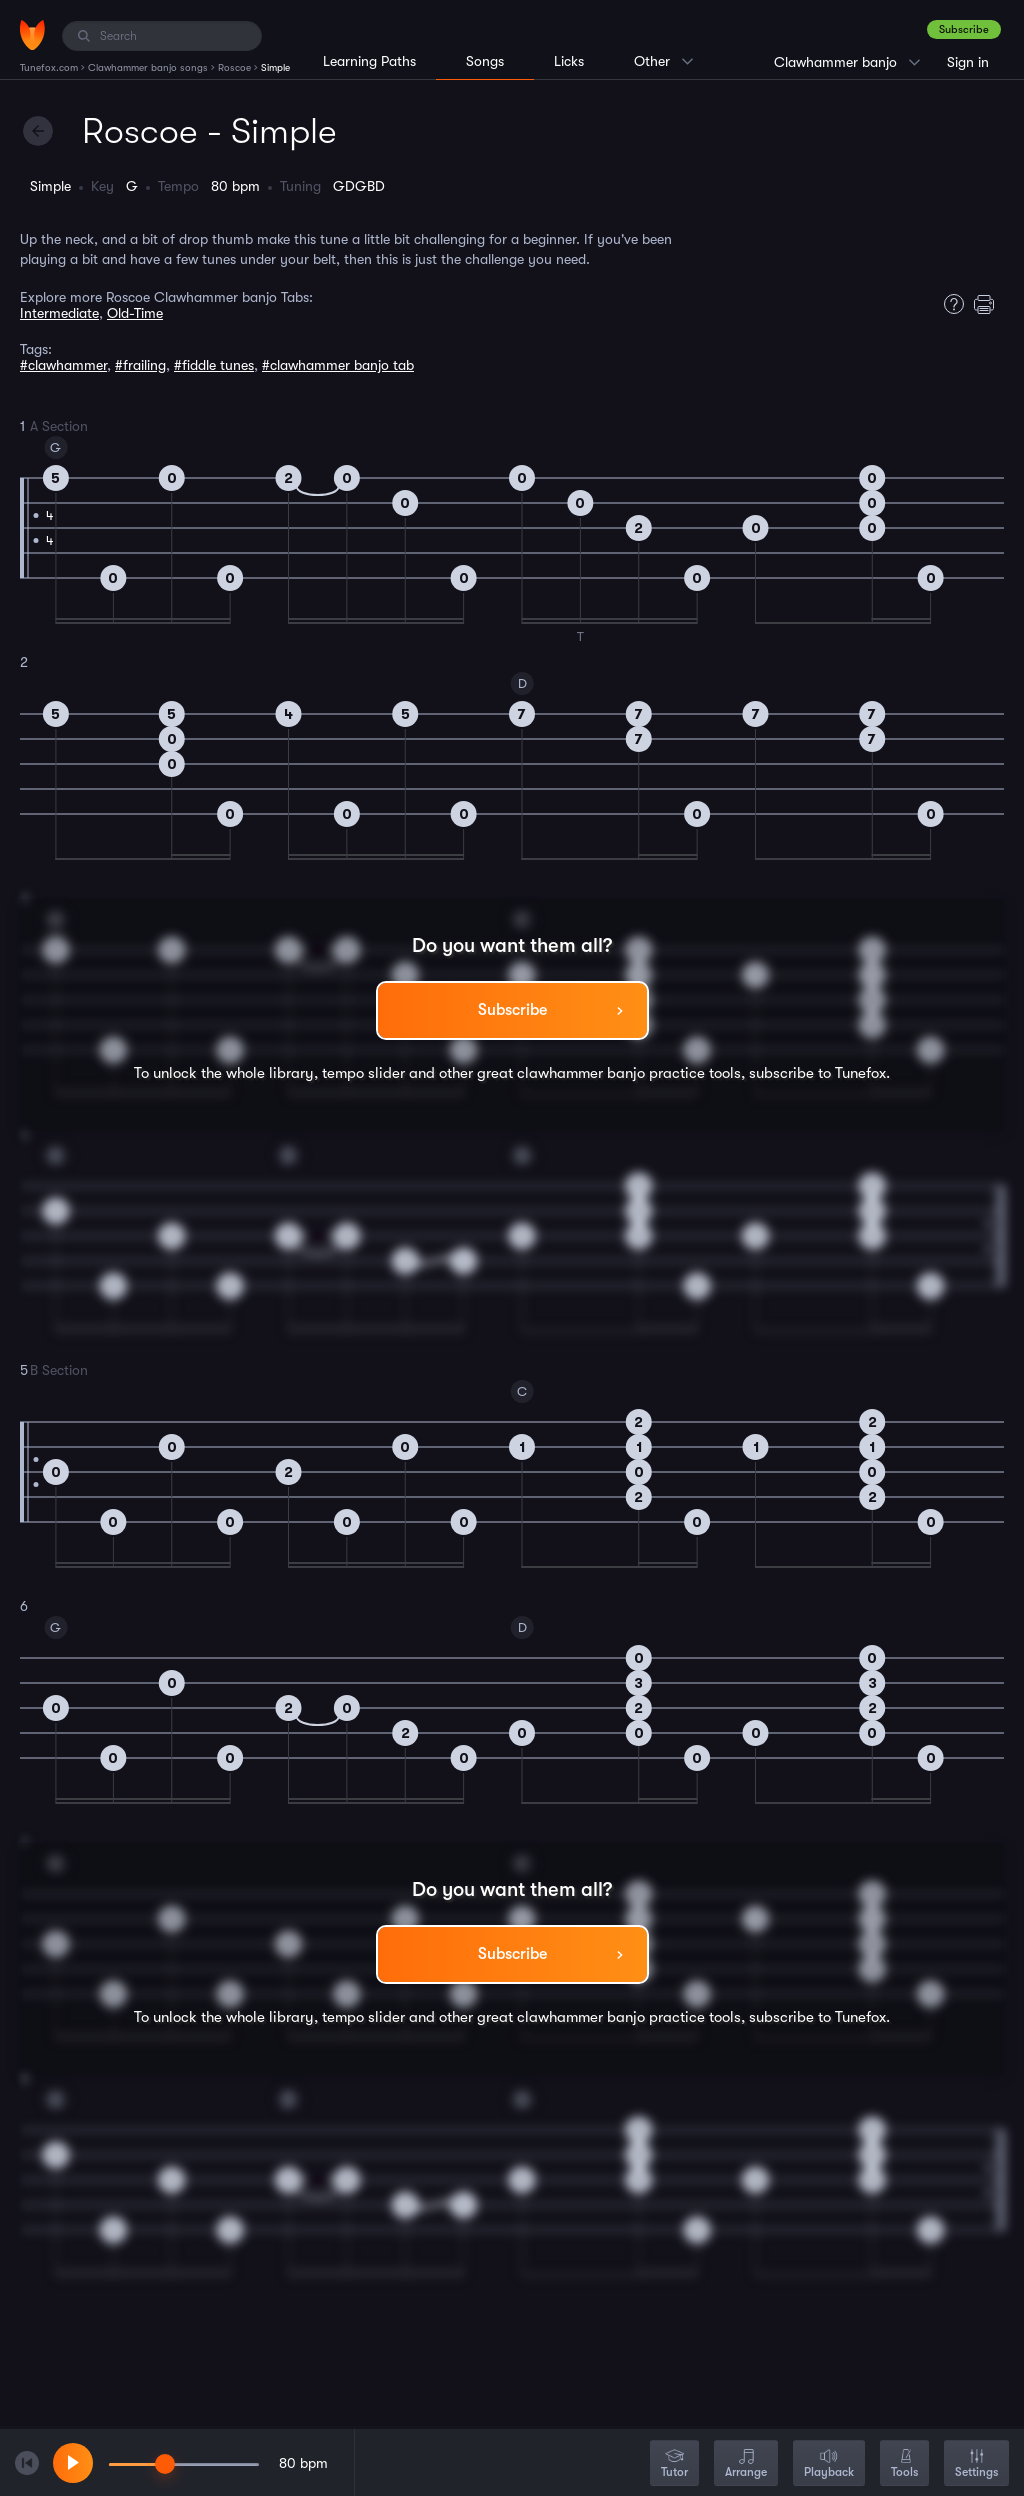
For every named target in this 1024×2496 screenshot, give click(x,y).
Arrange (746, 2464)
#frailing (140, 365)
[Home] (32, 35)
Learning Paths (369, 61)
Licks (569, 61)
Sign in (968, 62)
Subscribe (964, 29)
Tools (904, 2464)
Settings (976, 2464)
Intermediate (59, 313)
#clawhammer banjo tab (338, 365)
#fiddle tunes (214, 365)
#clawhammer (63, 365)
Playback (829, 2464)
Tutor (674, 2464)
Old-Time (135, 313)
